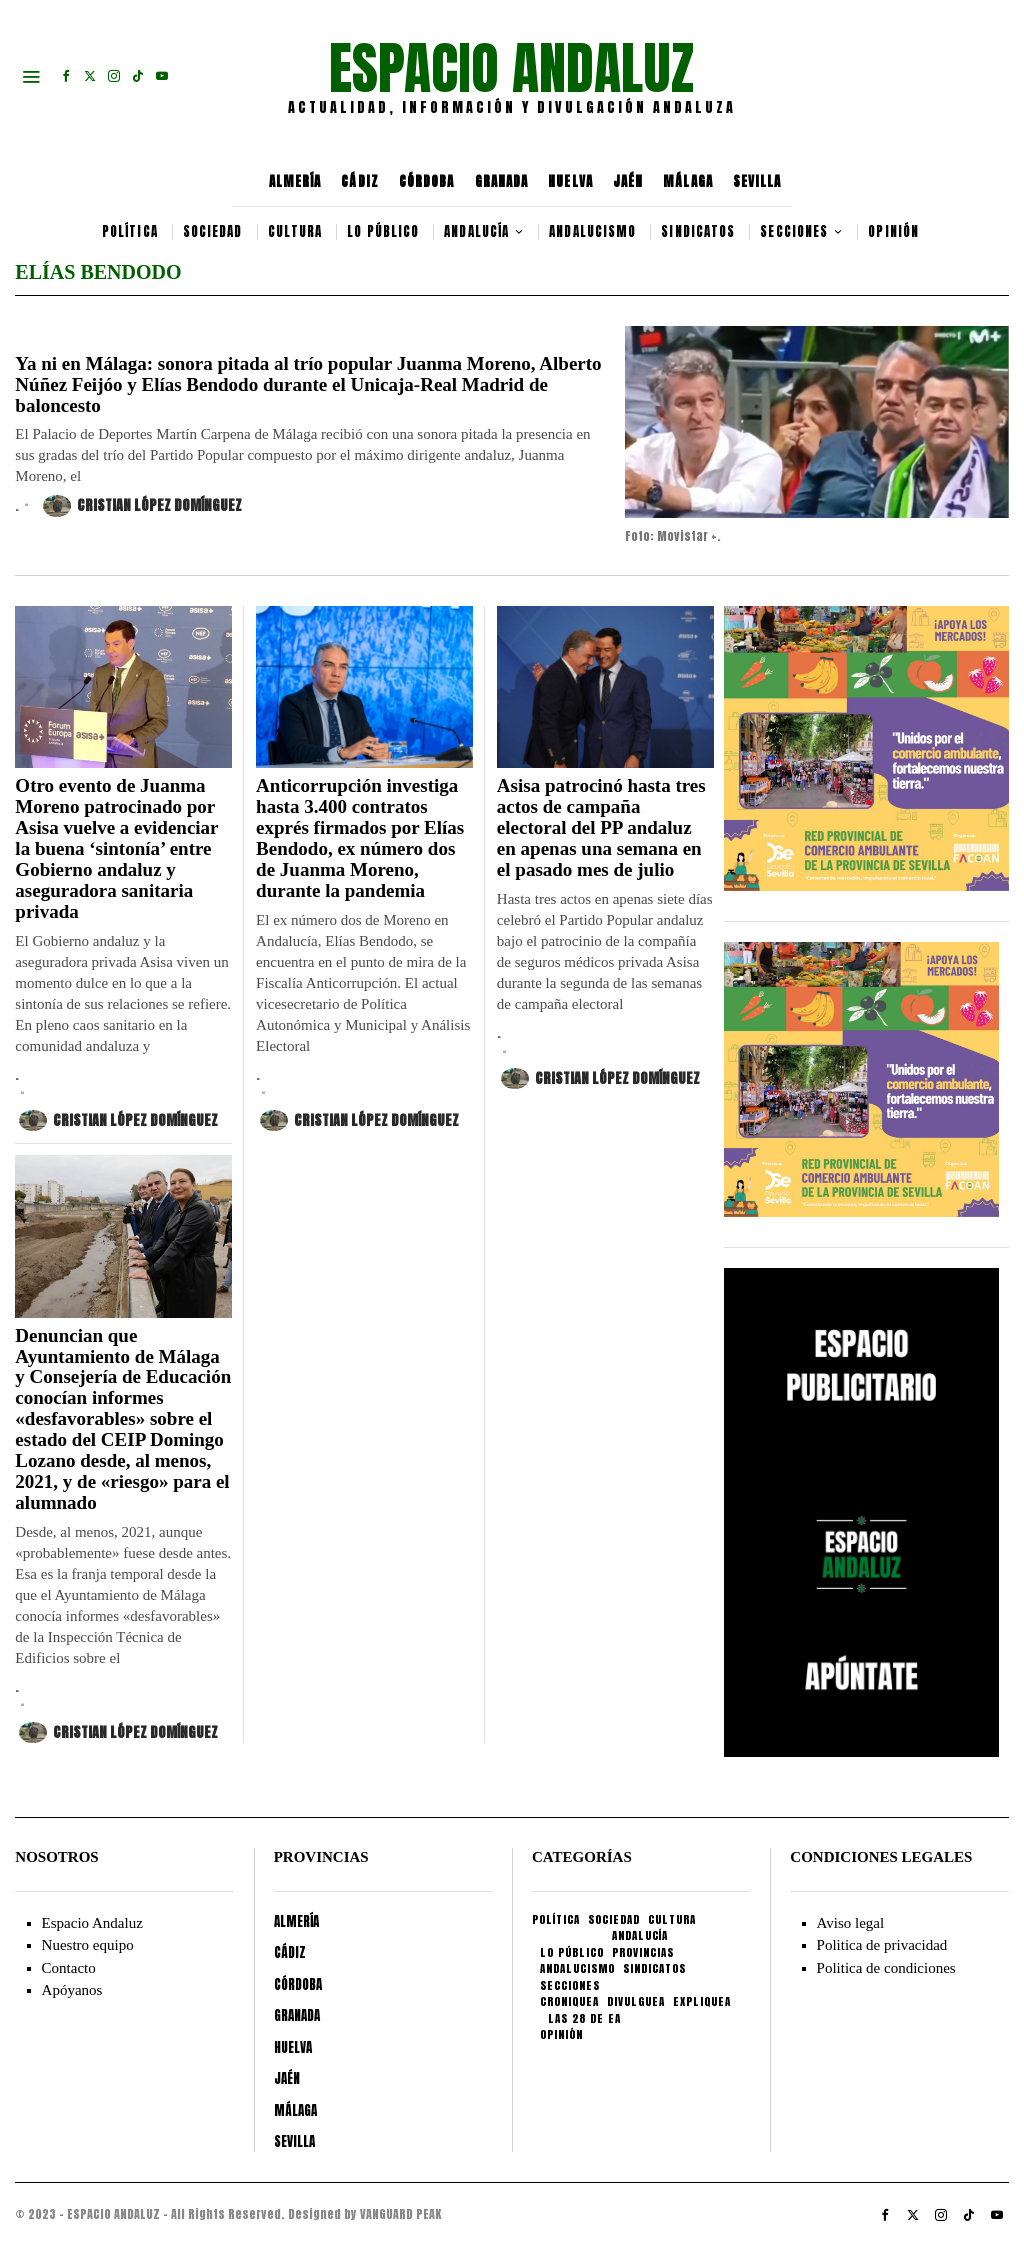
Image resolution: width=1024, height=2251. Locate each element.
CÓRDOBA (427, 181)
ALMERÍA (295, 181)
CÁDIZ (360, 181)
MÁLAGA (688, 181)
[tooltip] (66, 76)
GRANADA (502, 181)
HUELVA (570, 181)
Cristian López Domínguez (142, 505)
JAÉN (628, 181)
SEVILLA (757, 181)
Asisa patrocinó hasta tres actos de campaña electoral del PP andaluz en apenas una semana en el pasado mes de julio (601, 828)
